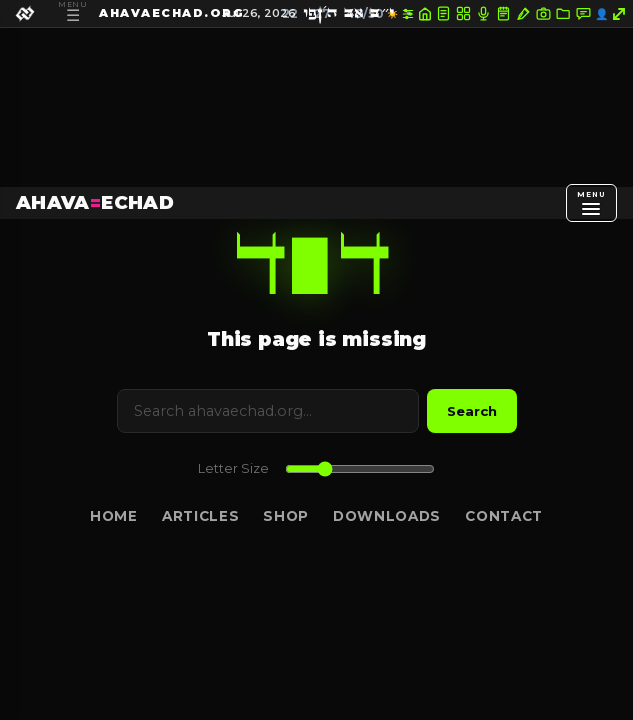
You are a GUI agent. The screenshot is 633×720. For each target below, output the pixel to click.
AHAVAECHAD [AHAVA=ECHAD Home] (95, 202)
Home (114, 516)
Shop (286, 516)
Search (472, 411)
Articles (200, 516)
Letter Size (233, 468)
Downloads (387, 516)
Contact (504, 516)
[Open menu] (591, 203)
